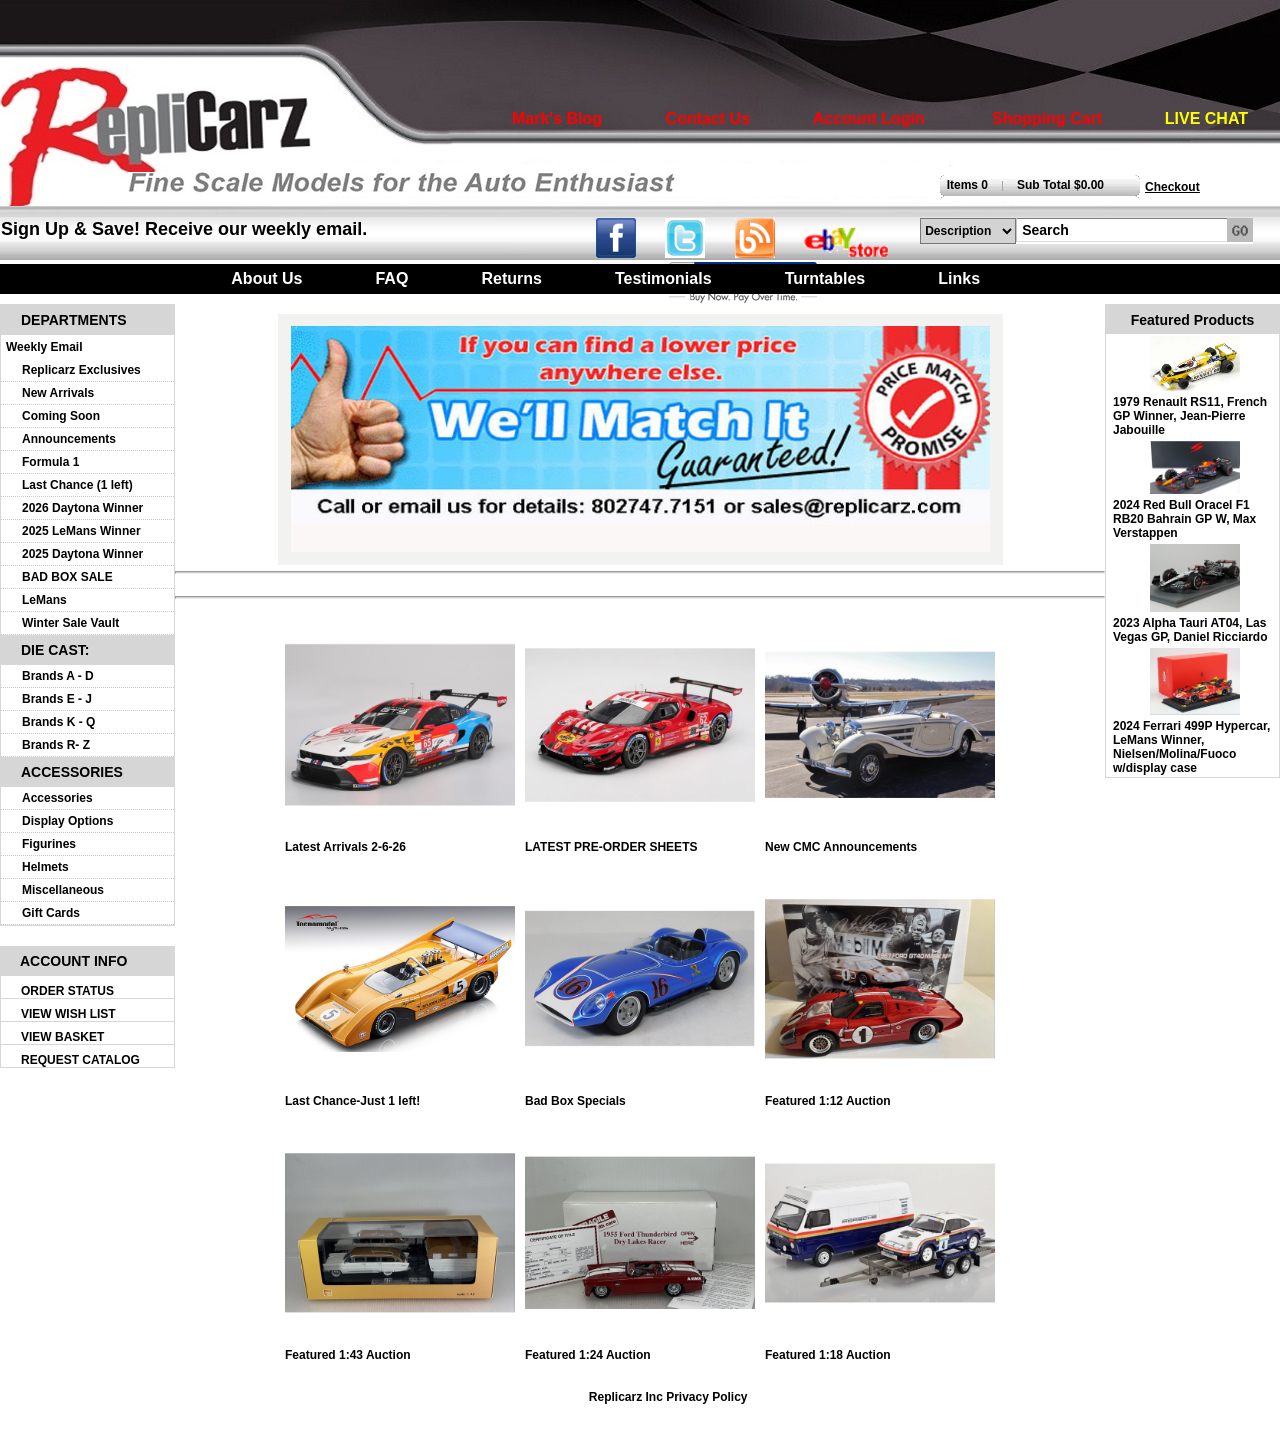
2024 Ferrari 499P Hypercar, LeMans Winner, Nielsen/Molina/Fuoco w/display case (1191, 747)
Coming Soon (61, 416)
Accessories (57, 798)
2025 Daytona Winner (82, 554)
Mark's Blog (557, 118)
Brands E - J (57, 699)
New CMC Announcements (880, 841)
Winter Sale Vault (70, 623)
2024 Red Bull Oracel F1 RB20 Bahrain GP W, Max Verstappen (1184, 519)
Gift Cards (51, 913)
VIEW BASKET (62, 1037)
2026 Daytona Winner (82, 508)
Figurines (49, 844)
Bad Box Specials (640, 1095)
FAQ (391, 278)
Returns (511, 278)
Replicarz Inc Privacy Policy (668, 1397)
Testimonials (663, 278)
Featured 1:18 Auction (880, 1349)
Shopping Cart (1047, 118)
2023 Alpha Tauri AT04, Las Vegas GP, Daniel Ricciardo (1190, 630)
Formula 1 (50, 462)
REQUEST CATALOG (80, 1060)
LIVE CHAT (1206, 118)
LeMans (44, 600)
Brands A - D (58, 676)
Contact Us (708, 118)
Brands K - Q (58, 722)
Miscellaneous (63, 890)
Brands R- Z (56, 745)
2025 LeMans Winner (81, 531)
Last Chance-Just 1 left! (400, 1095)
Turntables (825, 278)
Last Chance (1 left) (77, 485)
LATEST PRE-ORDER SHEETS (640, 841)
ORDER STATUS (67, 991)
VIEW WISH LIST (68, 1014)
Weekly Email (44, 347)
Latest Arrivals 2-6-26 (400, 841)
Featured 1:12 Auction (880, 1095)
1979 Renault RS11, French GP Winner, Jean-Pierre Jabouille (1190, 416)
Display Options (67, 821)
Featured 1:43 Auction (400, 1349)
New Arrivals (58, 393)
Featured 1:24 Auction (640, 1349)
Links (959, 278)
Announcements (69, 439)
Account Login (869, 118)
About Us (266, 278)
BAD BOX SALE (67, 577)
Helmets (45, 867)
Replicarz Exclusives (81, 370)
